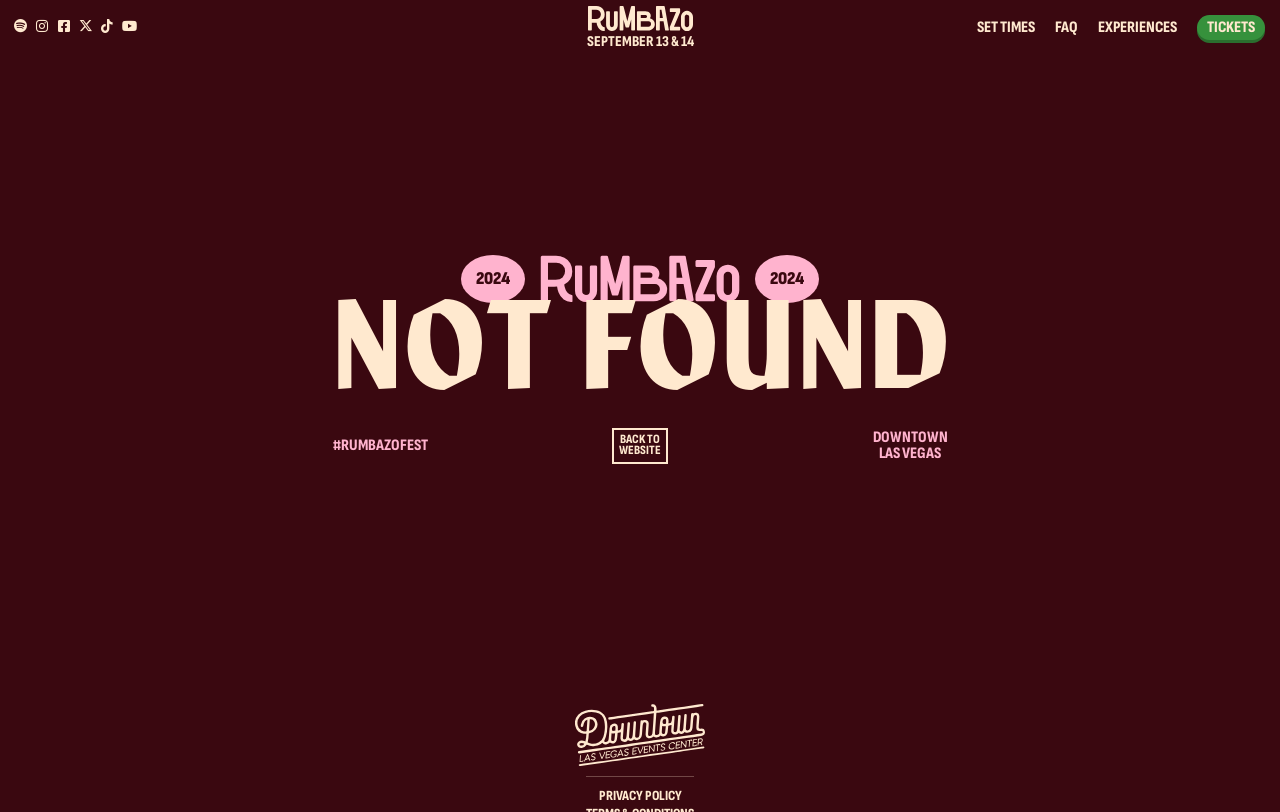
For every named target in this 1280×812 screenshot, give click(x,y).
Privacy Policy (640, 795)
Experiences (1137, 27)
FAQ (1066, 27)
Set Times (1006, 27)
